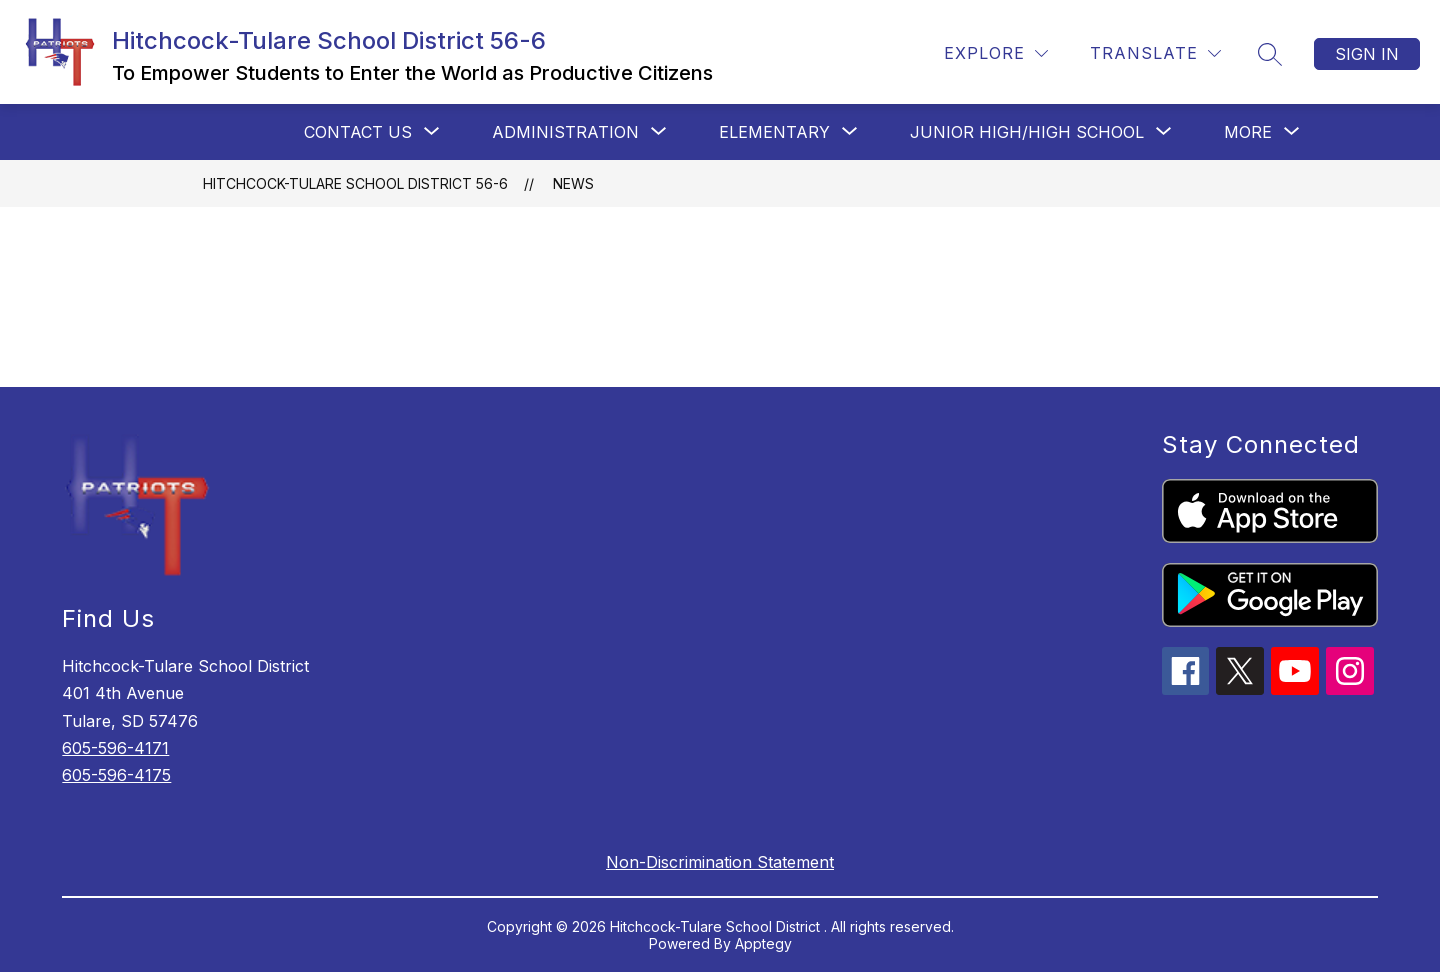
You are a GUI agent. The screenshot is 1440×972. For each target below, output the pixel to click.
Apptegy (763, 943)
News (573, 183)
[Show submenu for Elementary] (774, 132)
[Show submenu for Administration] (565, 132)
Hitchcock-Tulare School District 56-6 (355, 183)
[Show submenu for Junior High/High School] (1027, 132)
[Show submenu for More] (1248, 132)
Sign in (1367, 54)
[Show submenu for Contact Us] (358, 132)
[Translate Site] (1155, 53)
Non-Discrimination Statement (720, 862)
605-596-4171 (115, 748)
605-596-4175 (116, 775)
